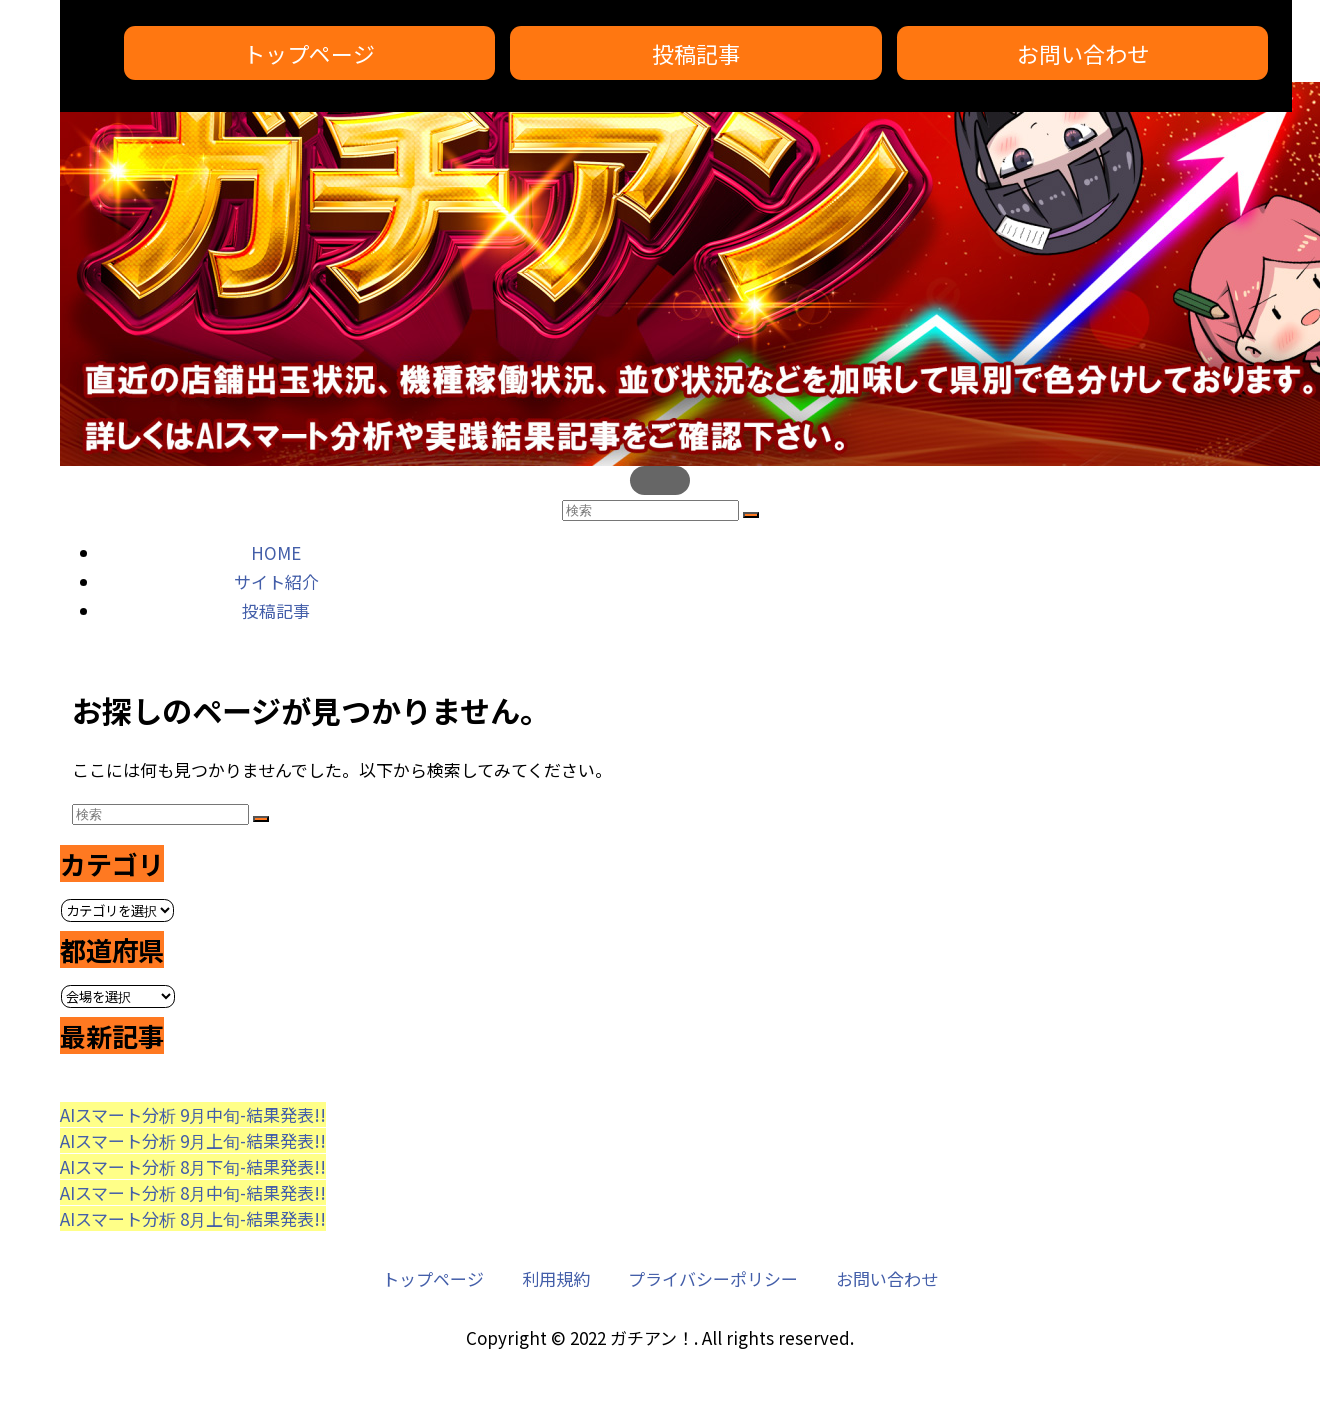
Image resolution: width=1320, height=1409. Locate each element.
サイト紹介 (276, 581)
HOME (276, 552)
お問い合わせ (1083, 53)
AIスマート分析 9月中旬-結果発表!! (193, 1114)
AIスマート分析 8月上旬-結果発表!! (193, 1218)
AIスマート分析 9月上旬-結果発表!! (193, 1140)
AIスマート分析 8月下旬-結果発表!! (193, 1166)
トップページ (309, 53)
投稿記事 (696, 53)
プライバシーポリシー (713, 1278)
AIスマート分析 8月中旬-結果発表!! (193, 1192)
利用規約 (556, 1278)
